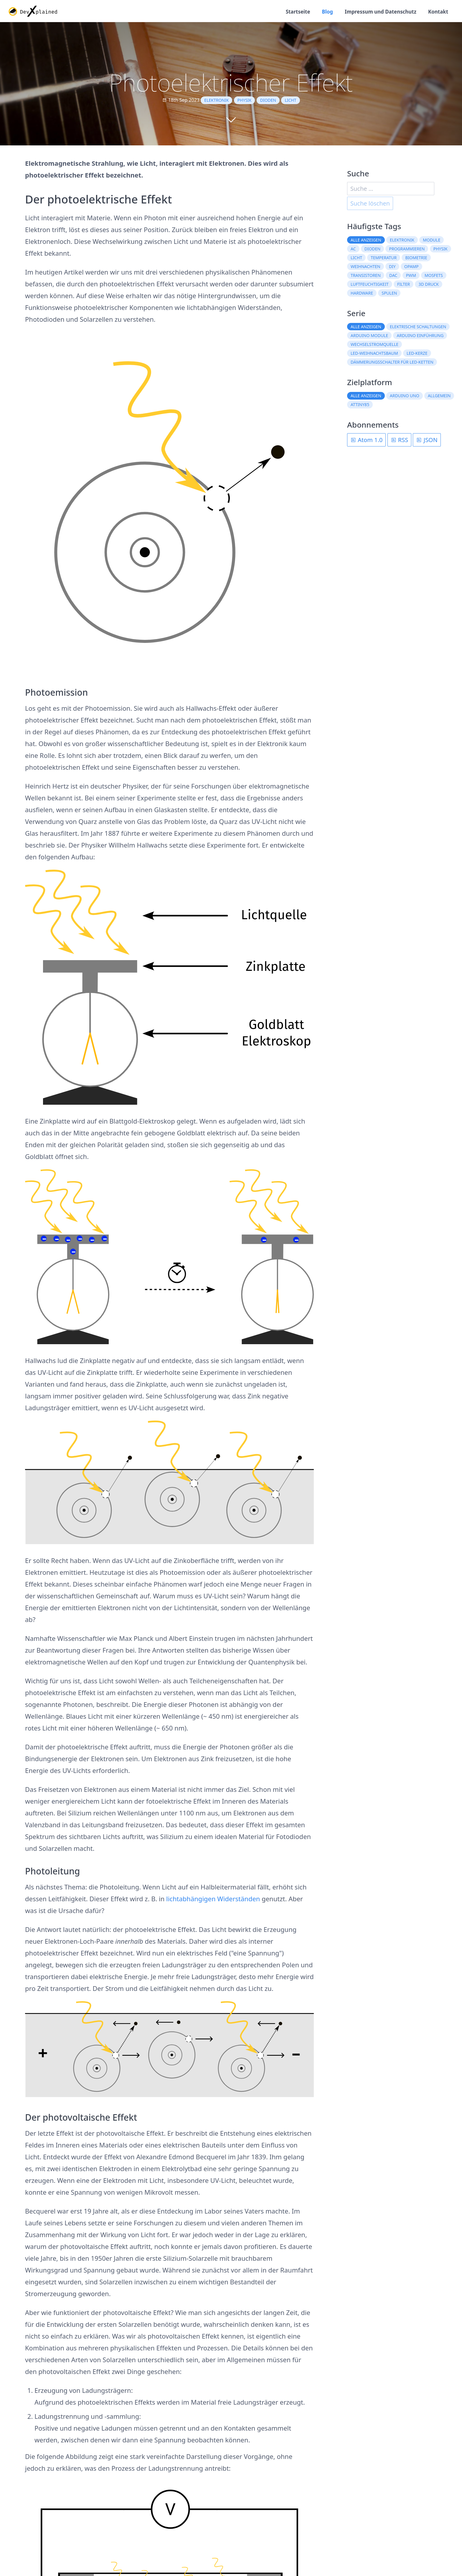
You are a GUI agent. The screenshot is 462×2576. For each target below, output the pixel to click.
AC (353, 250)
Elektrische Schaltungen (418, 328)
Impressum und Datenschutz (377, 11)
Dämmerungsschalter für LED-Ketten (392, 363)
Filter (403, 285)
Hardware (362, 294)
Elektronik (216, 101)
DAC (393, 276)
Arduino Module (369, 337)
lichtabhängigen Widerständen (213, 1900)
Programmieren (407, 250)
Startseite (290, 11)
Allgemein (439, 397)
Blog (321, 11)
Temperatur (384, 259)
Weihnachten (365, 267)
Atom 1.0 (366, 441)
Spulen (389, 294)
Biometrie (416, 259)
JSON (426, 441)
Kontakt (437, 11)
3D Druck (428, 285)
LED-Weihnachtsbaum (374, 354)
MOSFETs (434, 276)
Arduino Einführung (420, 337)
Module (431, 241)
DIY (392, 267)
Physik (244, 101)
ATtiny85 (360, 406)
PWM (411, 276)
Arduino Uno (404, 397)
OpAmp (411, 267)
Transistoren (366, 276)
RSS (399, 441)
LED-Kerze (417, 354)
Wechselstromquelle (374, 346)
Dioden (268, 101)
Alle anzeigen (366, 241)
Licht (290, 101)
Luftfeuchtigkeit (370, 285)
